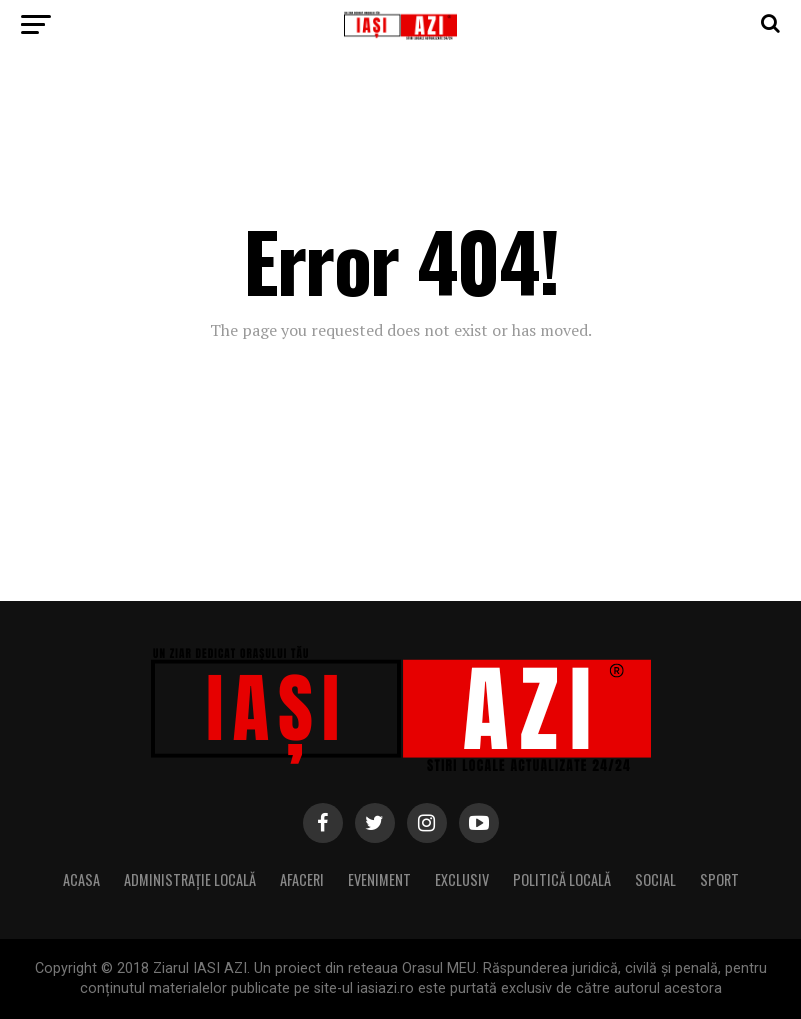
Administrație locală (190, 879)
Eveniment (379, 879)
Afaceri (302, 879)
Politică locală (562, 879)
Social (655, 879)
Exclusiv (462, 879)
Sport (719, 879)
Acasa (81, 879)
